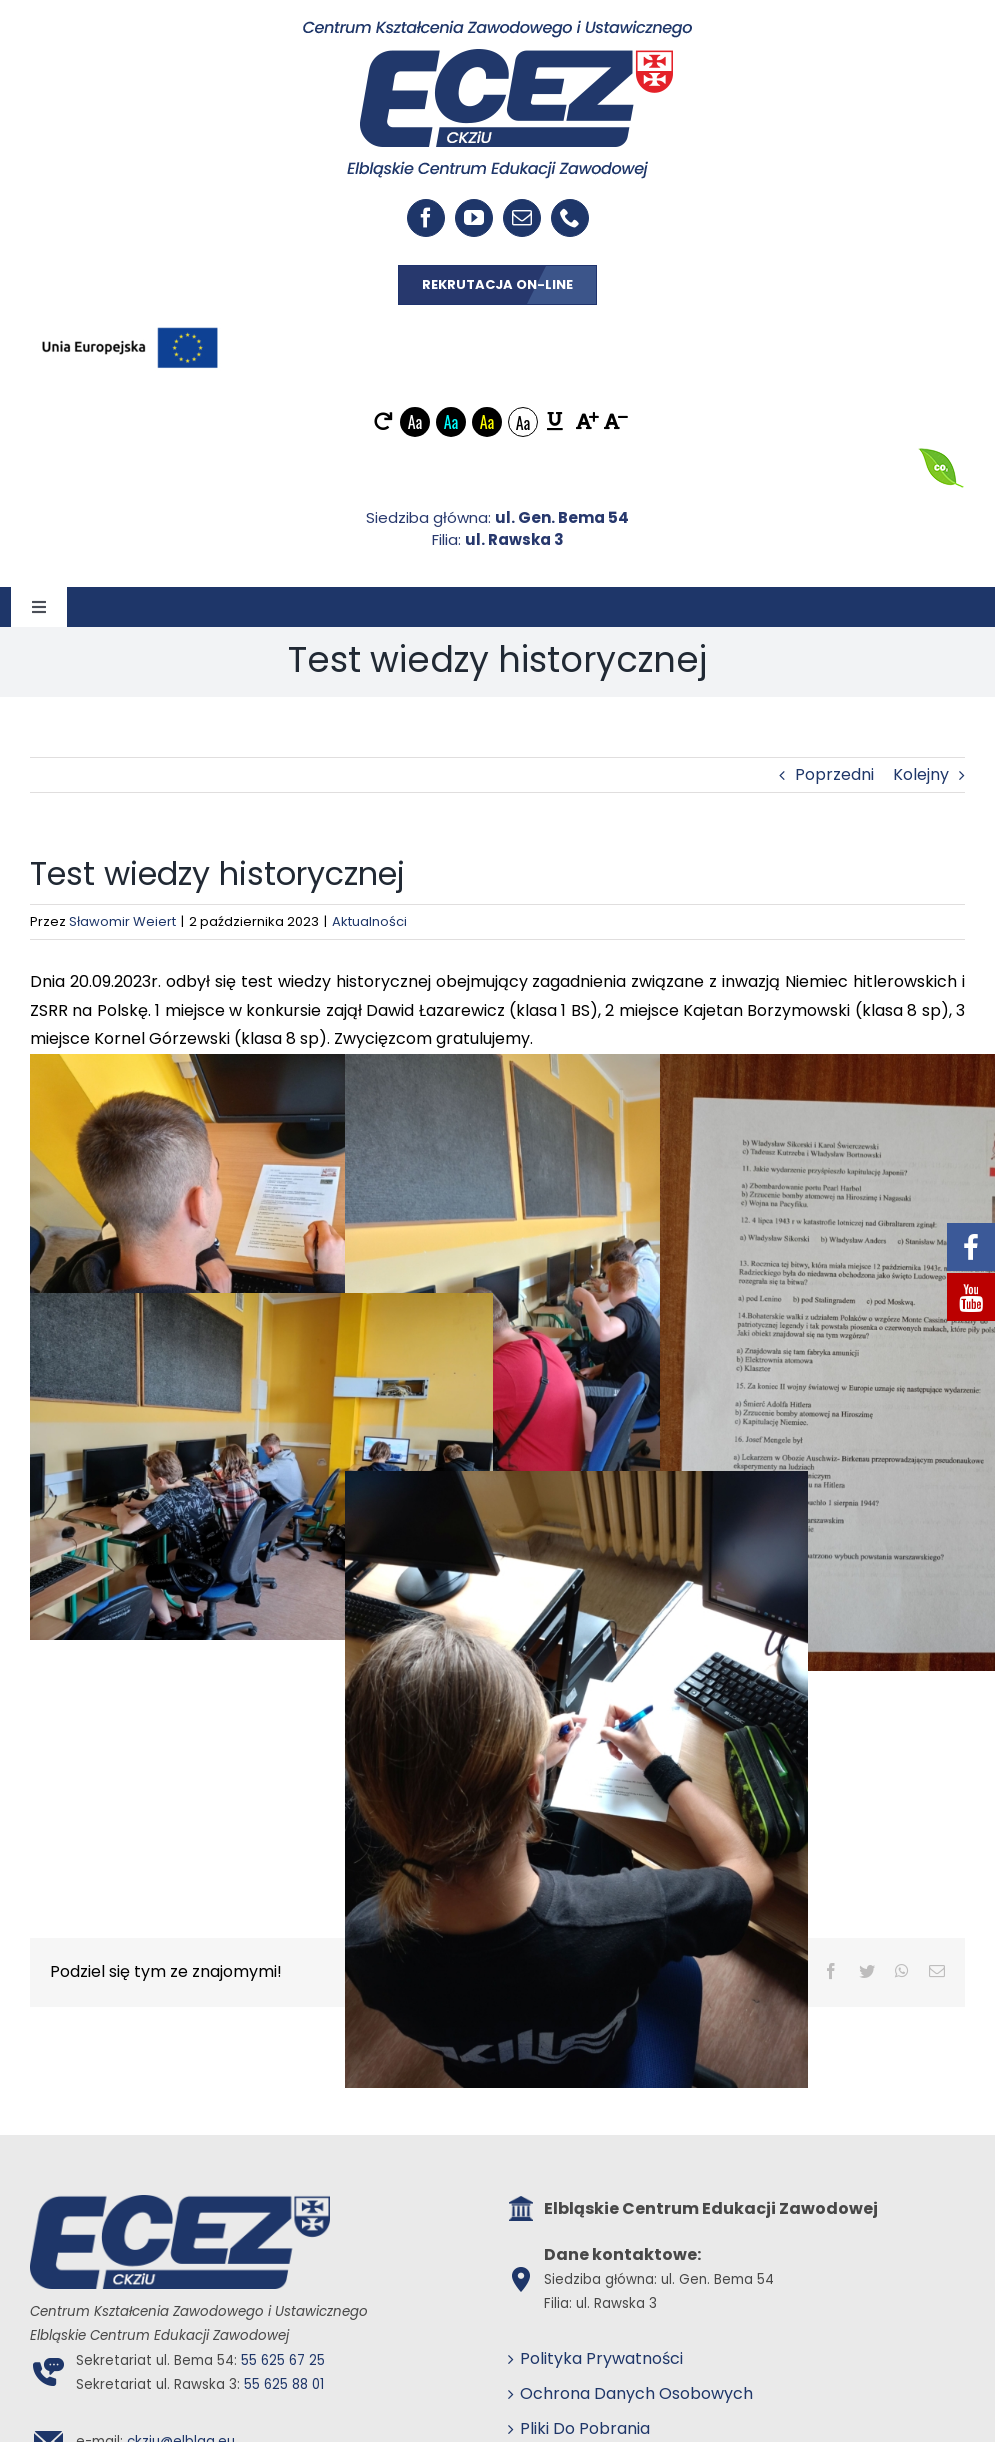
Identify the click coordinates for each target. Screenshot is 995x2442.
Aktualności (369, 921)
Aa (415, 422)
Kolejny (921, 774)
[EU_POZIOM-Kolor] (130, 322)
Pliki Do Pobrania (585, 2428)
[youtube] (474, 218)
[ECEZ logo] (497, 27)
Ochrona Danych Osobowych (636, 2393)
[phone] (570, 218)
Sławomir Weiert (122, 921)
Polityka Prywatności (601, 2358)
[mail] (522, 218)
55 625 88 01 (284, 2384)
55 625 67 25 (283, 2360)
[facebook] (426, 218)
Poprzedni (834, 774)
